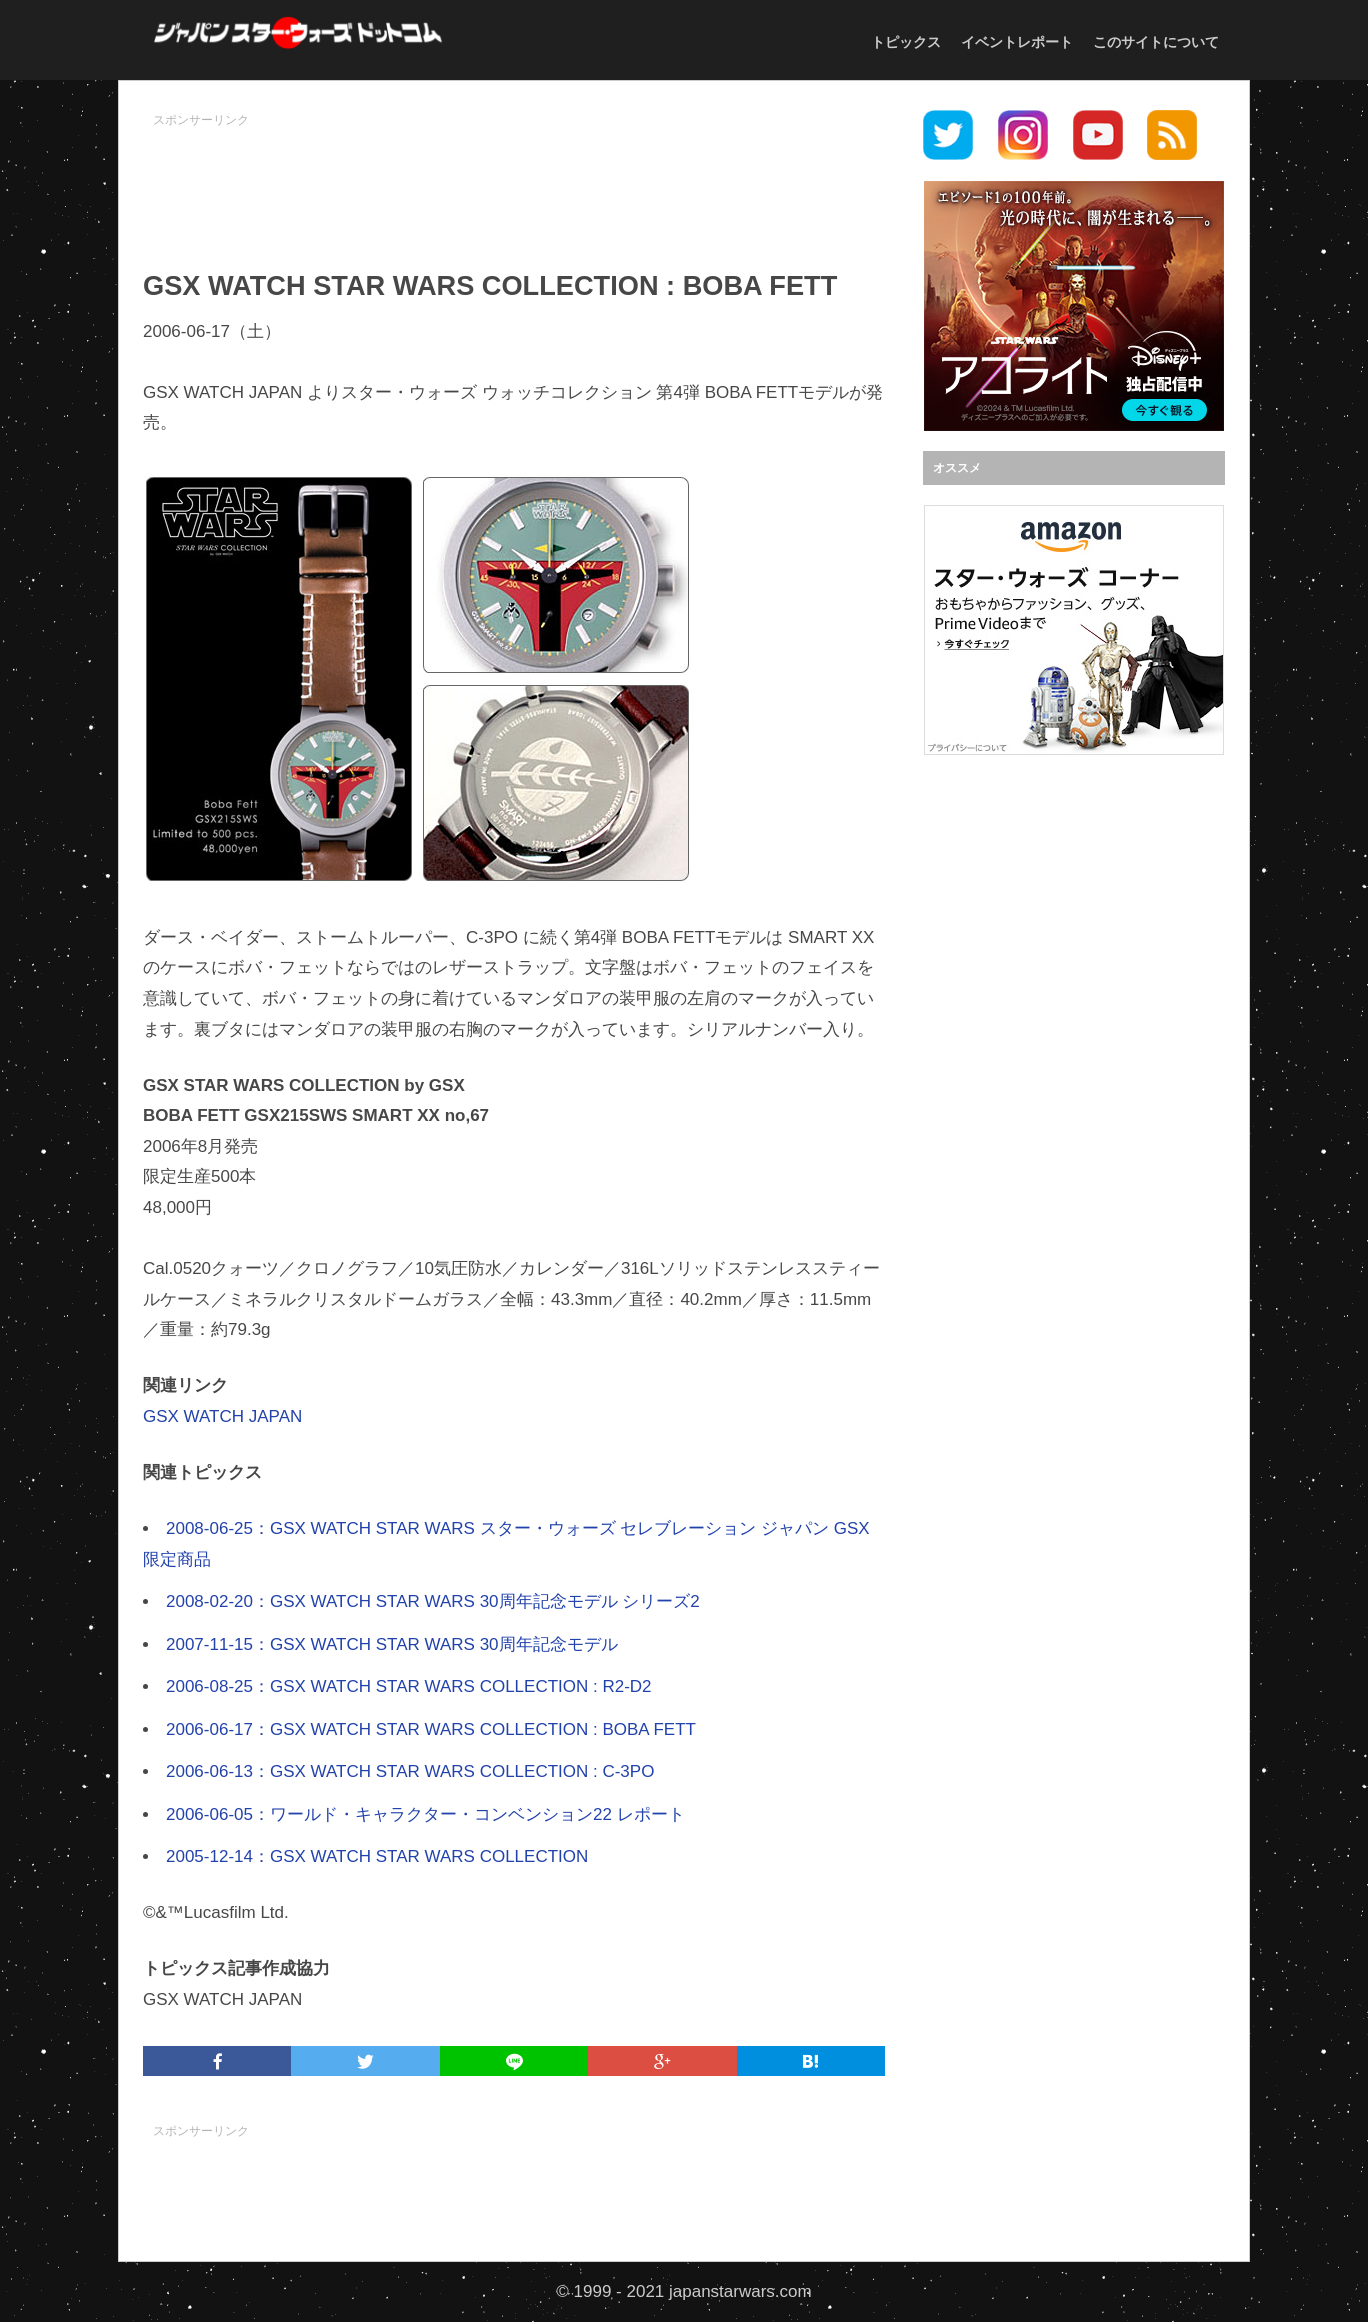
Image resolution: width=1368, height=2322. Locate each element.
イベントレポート (1017, 42)
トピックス (906, 42)
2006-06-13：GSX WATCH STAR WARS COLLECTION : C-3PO (410, 1771)
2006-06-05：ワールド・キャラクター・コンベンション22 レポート (425, 1814)
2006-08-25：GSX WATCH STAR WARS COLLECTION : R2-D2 (409, 1686)
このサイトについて (1156, 42)
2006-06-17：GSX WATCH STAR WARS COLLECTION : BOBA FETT (431, 1729)
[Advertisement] (514, 181)
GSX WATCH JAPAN (222, 1416)
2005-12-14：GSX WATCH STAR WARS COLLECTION (377, 1856)
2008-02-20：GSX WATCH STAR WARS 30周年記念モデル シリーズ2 (433, 1601)
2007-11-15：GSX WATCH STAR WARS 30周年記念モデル (392, 1644)
